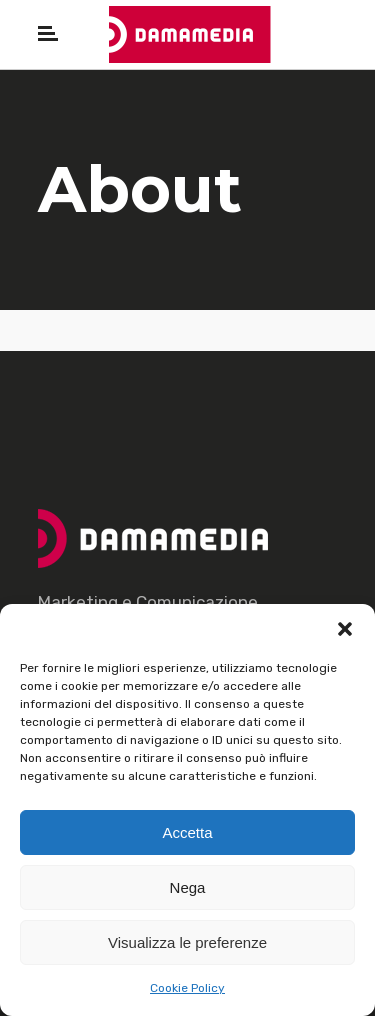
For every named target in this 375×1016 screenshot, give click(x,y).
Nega (188, 887)
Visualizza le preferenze (187, 942)
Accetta (187, 832)
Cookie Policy (187, 988)
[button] (345, 629)
